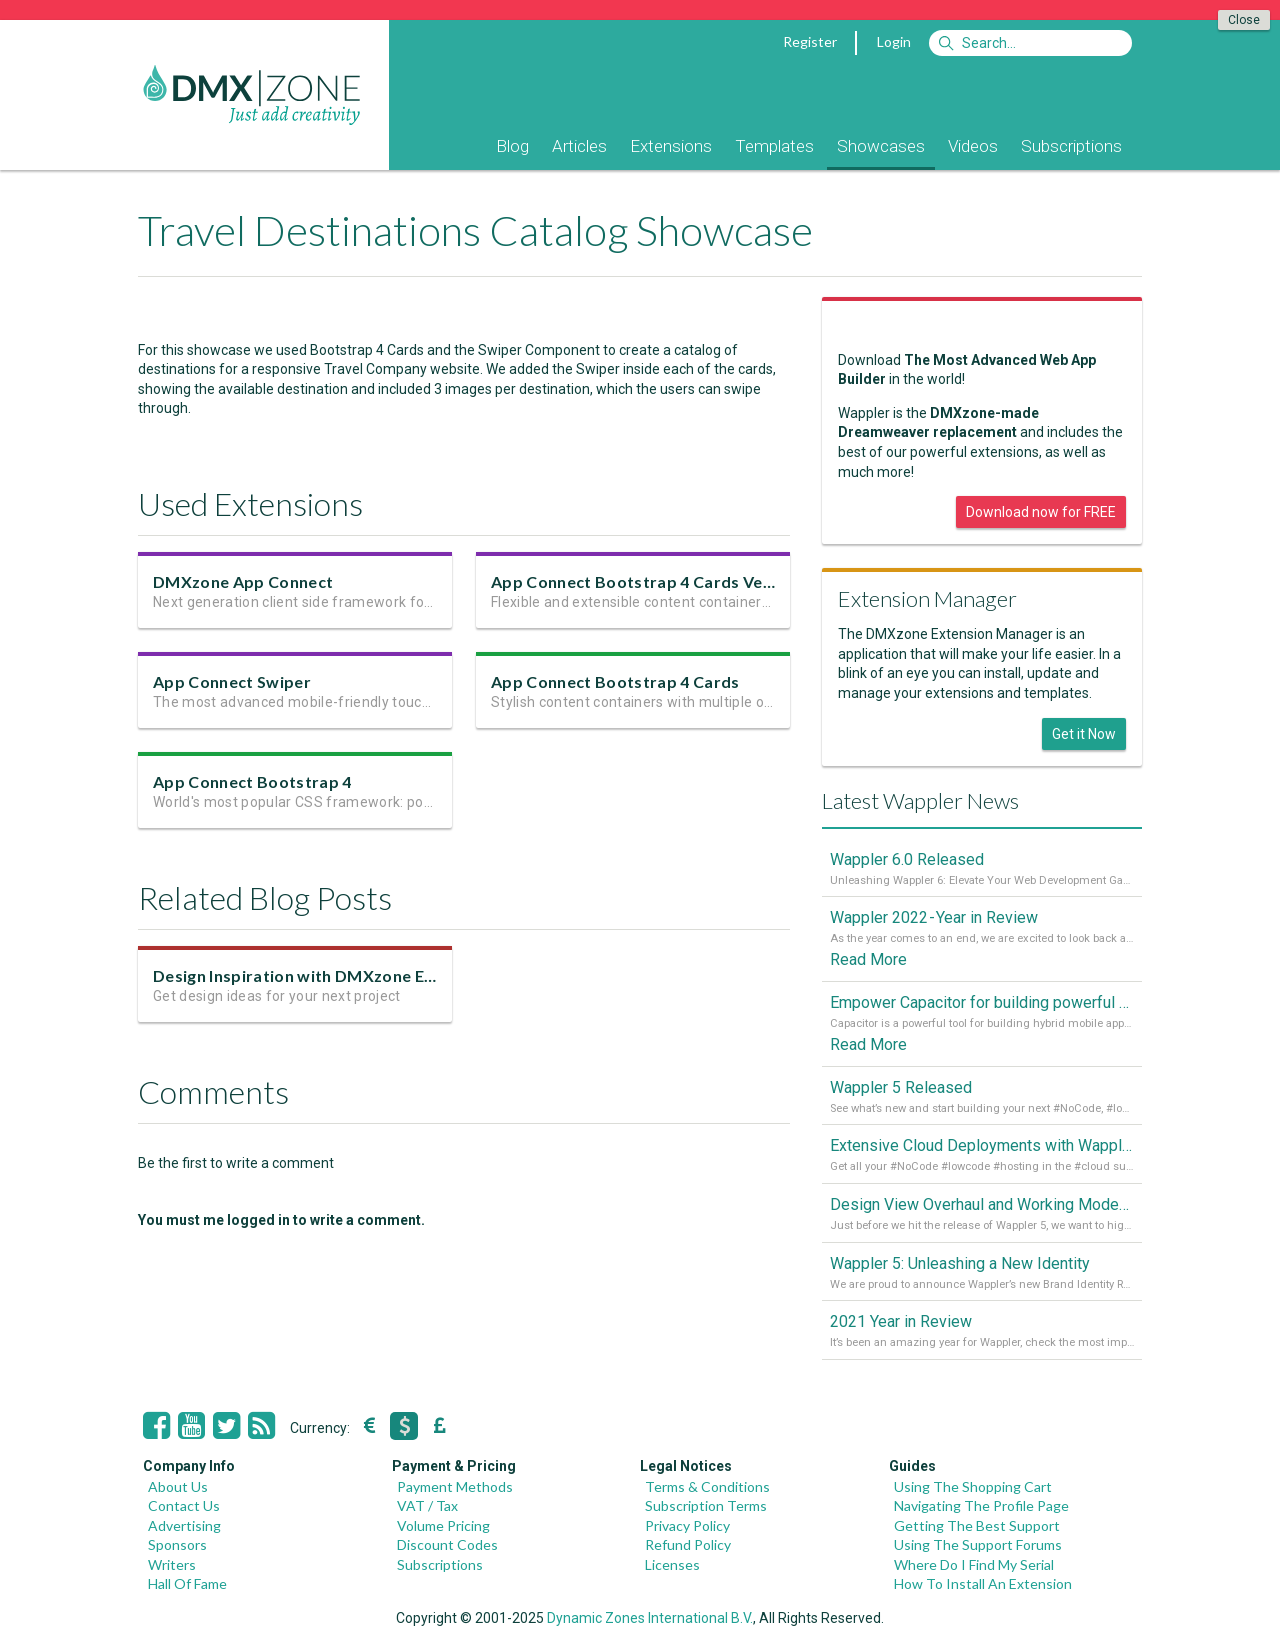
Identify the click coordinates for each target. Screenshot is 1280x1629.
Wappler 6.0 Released (907, 859)
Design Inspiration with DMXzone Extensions (326, 977)
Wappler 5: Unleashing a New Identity (960, 1263)
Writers (172, 1564)
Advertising (184, 1525)
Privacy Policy (687, 1525)
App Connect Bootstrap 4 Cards (615, 681)
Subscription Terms (706, 1505)
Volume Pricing (443, 1525)
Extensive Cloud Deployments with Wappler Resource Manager (982, 1145)
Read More (868, 959)
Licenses (672, 1564)
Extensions (671, 146)
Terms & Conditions (707, 1486)
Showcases (881, 146)
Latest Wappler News (920, 800)
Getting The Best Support (977, 1525)
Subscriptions (1071, 146)
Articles (579, 146)
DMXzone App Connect (243, 581)
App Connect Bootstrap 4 (252, 781)
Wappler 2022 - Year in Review (934, 917)
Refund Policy (688, 1544)
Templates (774, 146)
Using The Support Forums (978, 1544)
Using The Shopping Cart (973, 1486)
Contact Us (184, 1505)
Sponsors (177, 1544)
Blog (512, 146)
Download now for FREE (1041, 512)
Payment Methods (455, 1486)
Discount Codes (447, 1544)
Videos (973, 146)
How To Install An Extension (983, 1583)
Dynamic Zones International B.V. (650, 1618)
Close (1244, 20)
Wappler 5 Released (901, 1087)
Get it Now (1084, 734)
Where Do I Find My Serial (974, 1564)
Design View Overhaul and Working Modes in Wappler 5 (982, 1204)
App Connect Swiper (232, 681)
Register (810, 41)
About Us (178, 1486)
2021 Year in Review (901, 1321)
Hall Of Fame (187, 1583)
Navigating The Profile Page (981, 1505)
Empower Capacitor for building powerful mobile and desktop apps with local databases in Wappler (982, 1002)
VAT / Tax (427, 1505)
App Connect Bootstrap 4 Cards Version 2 (653, 581)
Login (894, 41)
